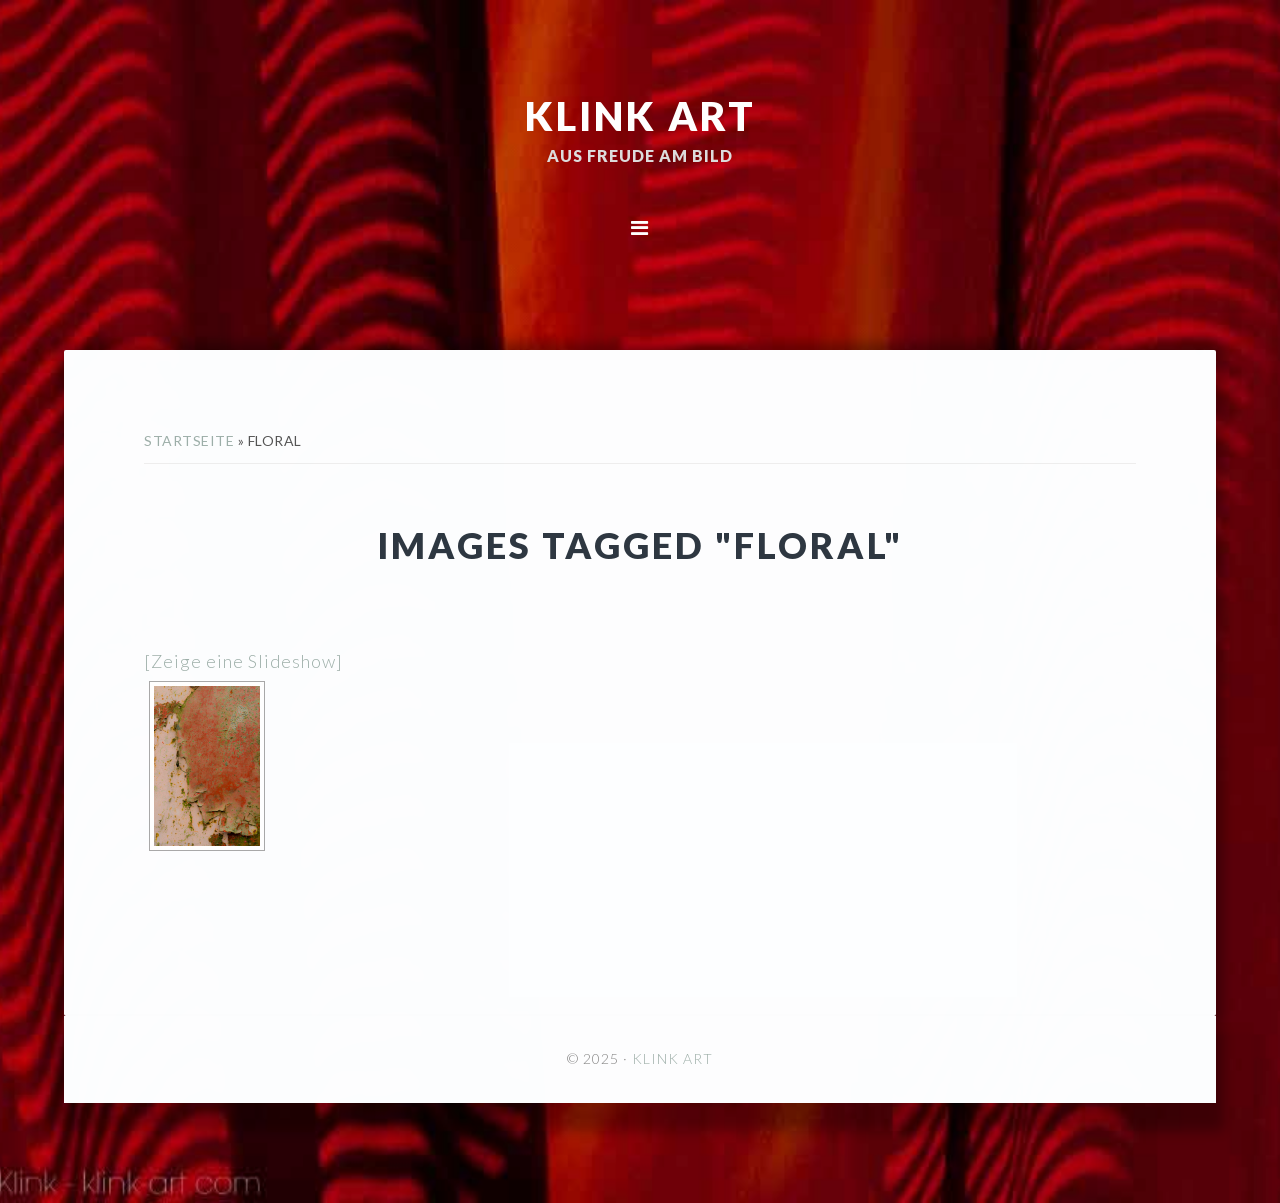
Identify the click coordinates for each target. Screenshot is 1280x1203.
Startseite (189, 440)
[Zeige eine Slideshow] (243, 661)
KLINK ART (640, 115)
